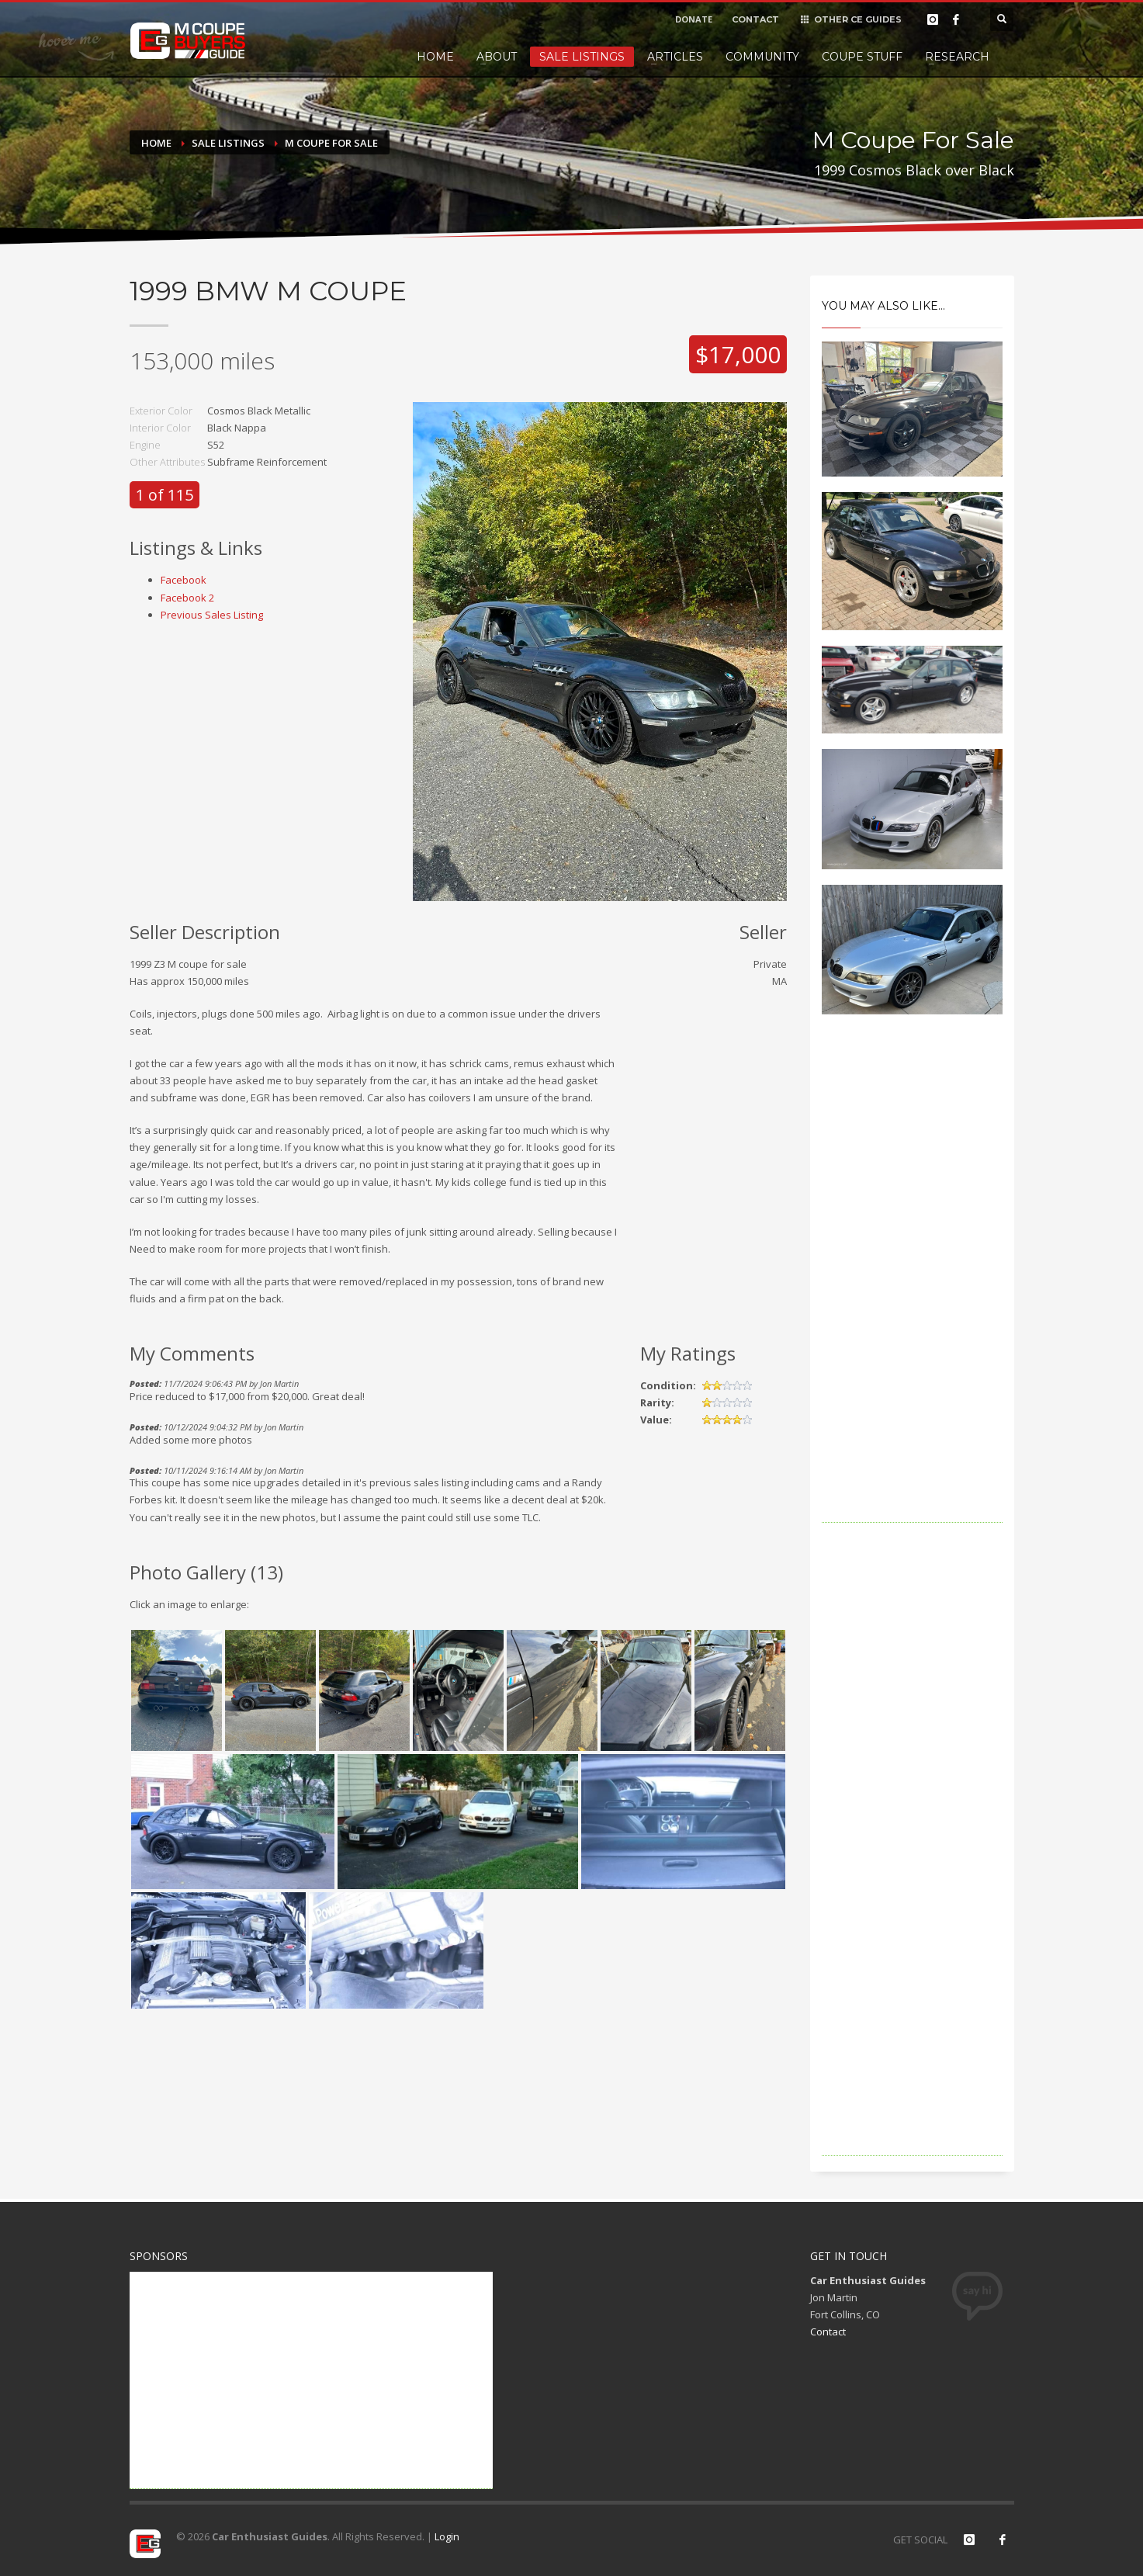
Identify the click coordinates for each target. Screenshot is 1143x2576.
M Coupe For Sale (331, 143)
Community (762, 57)
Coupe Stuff (862, 57)
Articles (675, 57)
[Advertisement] (912, 1290)
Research (957, 57)
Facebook (183, 580)
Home (435, 57)
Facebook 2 (187, 598)
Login (447, 2536)
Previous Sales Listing (212, 615)
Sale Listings (582, 57)
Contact (828, 2332)
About (496, 57)
